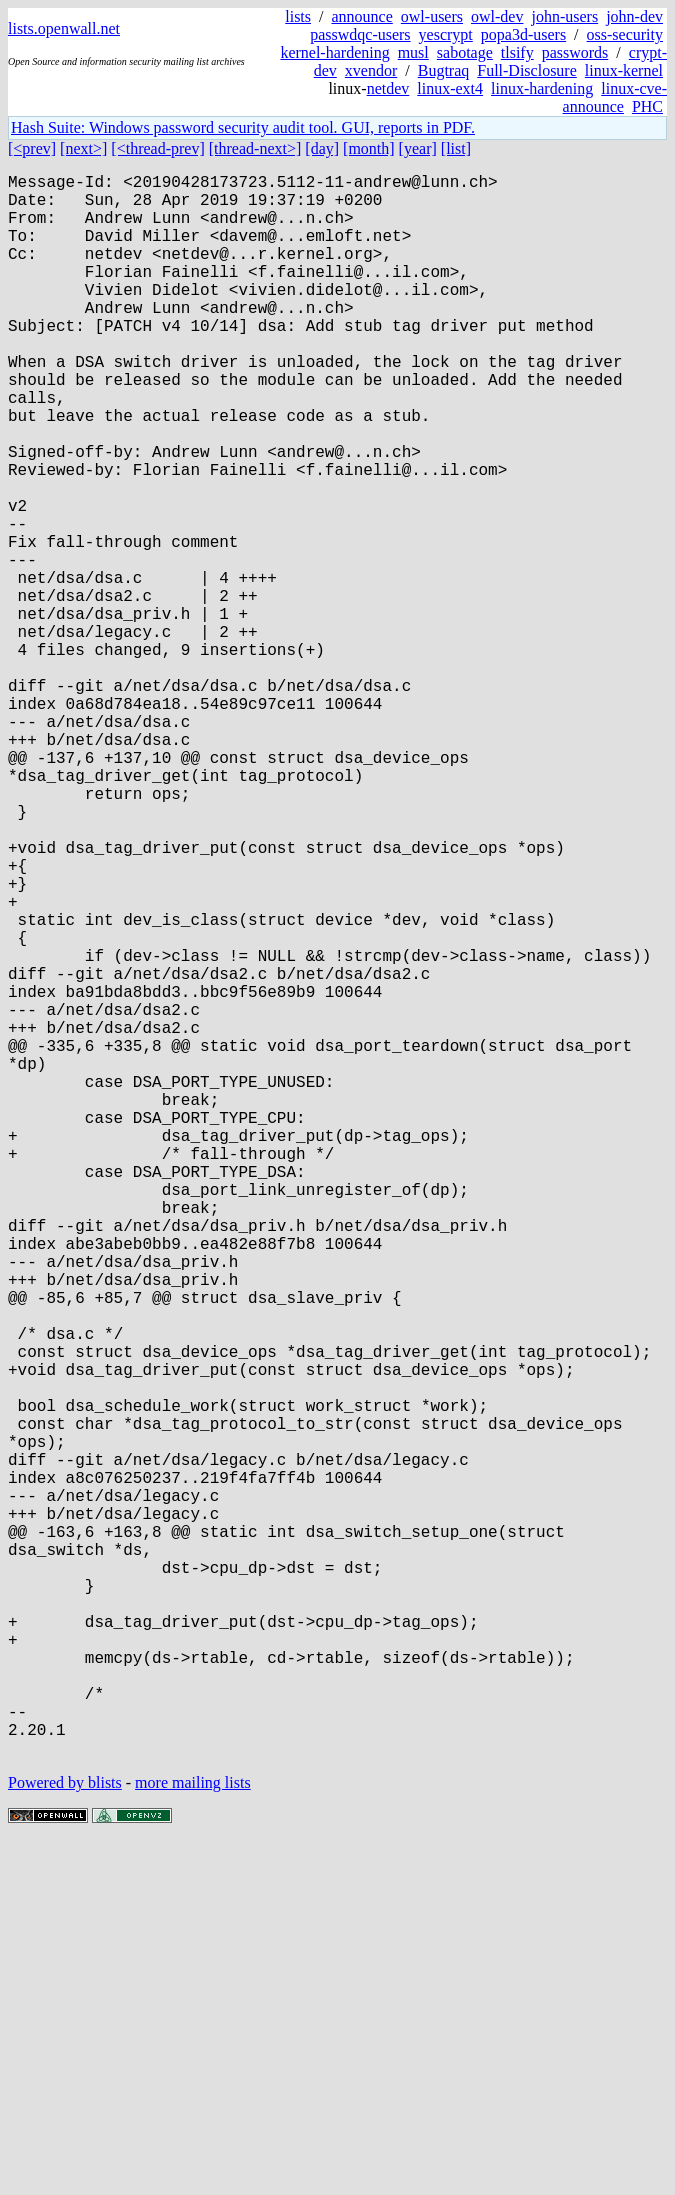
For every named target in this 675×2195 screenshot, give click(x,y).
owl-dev (497, 16)
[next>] (83, 148)
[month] (369, 148)
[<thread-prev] (157, 148)
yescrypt (446, 34)
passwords (575, 52)
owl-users (432, 16)
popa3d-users (523, 34)
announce (362, 16)
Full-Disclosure (527, 70)
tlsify (517, 52)
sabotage (465, 52)
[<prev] (32, 148)
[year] (418, 148)
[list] (456, 148)
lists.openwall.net (64, 28)
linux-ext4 (450, 88)
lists (298, 16)
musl (413, 52)
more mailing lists (193, 2134)
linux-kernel (624, 70)
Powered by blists (65, 2134)
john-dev (634, 16)
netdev (388, 88)
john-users (564, 16)
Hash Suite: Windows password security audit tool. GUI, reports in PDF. (243, 127)
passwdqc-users (360, 34)
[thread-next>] (255, 148)
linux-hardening (542, 88)
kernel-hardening (334, 52)
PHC (647, 106)
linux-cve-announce (615, 97)
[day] (322, 148)
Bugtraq (444, 70)
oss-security (625, 34)
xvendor (371, 70)
